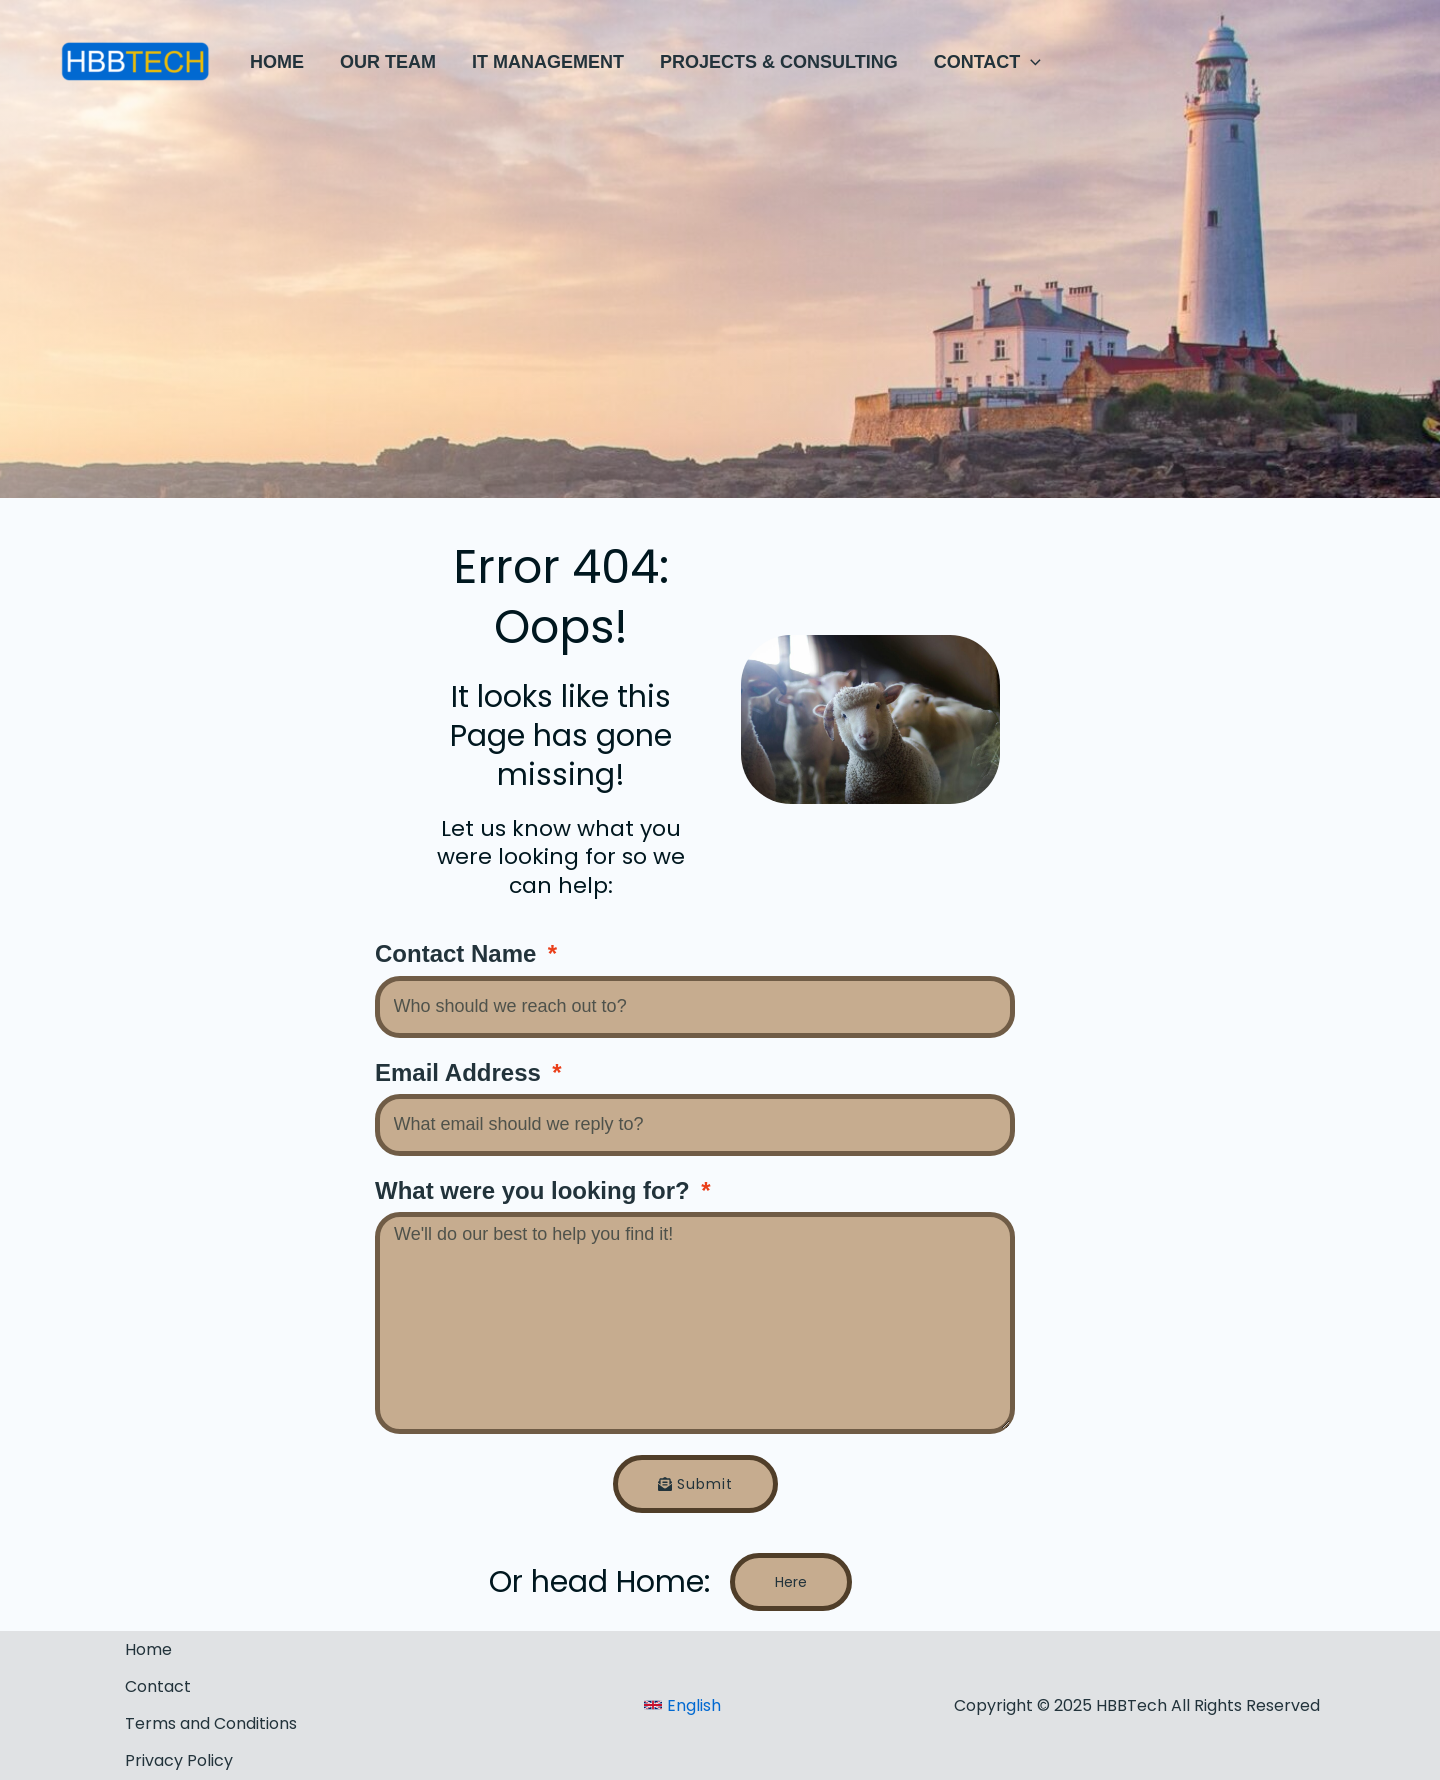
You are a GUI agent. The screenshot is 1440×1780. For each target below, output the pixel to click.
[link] (682, 1705)
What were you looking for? (535, 1190)
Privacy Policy (179, 1760)
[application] (1030, 62)
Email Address (461, 1072)
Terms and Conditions (211, 1723)
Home (148, 1649)
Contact (158, 1686)
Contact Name (459, 953)
